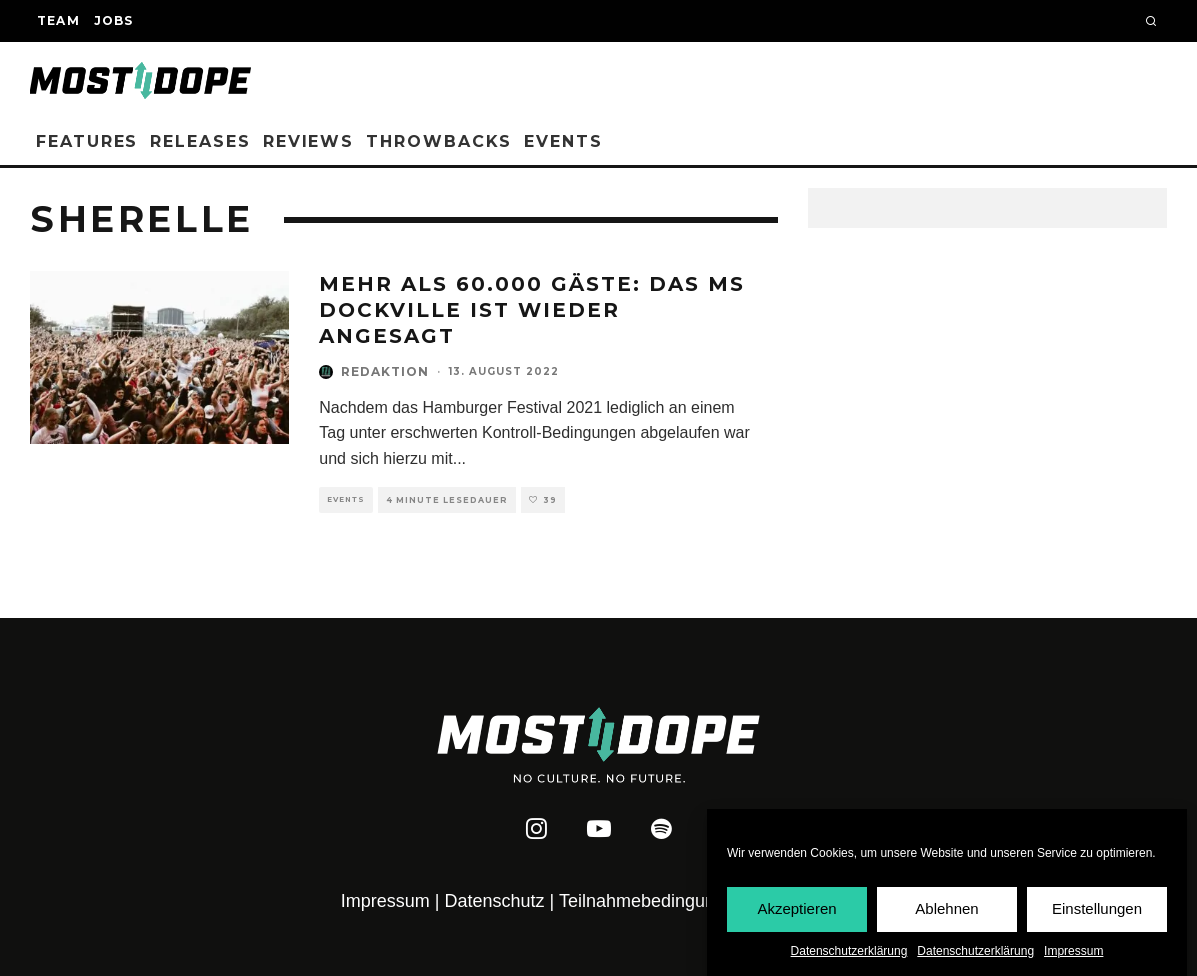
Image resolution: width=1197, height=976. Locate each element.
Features (87, 141)
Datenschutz (495, 901)
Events (563, 141)
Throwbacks (439, 141)
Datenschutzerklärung (849, 951)
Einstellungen (1097, 909)
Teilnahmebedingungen (652, 901)
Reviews (308, 141)
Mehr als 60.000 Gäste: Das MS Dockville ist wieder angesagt (532, 310)
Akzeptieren (796, 909)
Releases (200, 141)
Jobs (114, 20)
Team (58, 20)
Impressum (1073, 951)
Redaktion (385, 371)
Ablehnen (946, 909)
